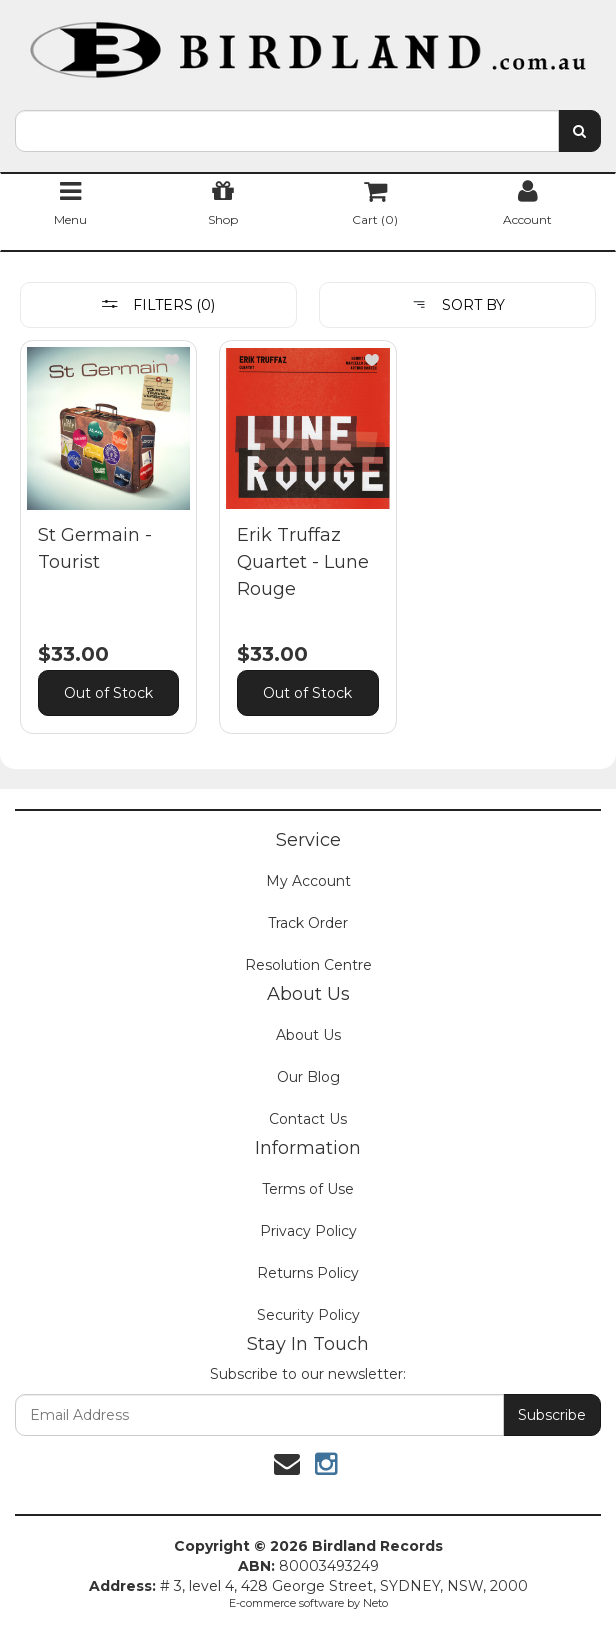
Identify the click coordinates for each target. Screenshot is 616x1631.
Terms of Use (308, 1189)
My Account (308, 881)
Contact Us (308, 1119)
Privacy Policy (308, 1231)
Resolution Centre (308, 965)
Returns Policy (308, 1273)
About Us (308, 1035)
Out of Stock (108, 693)
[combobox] (287, 131)
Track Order (308, 923)
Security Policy (308, 1315)
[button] (172, 360)
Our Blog (308, 1077)
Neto (375, 1603)
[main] (308, 552)
